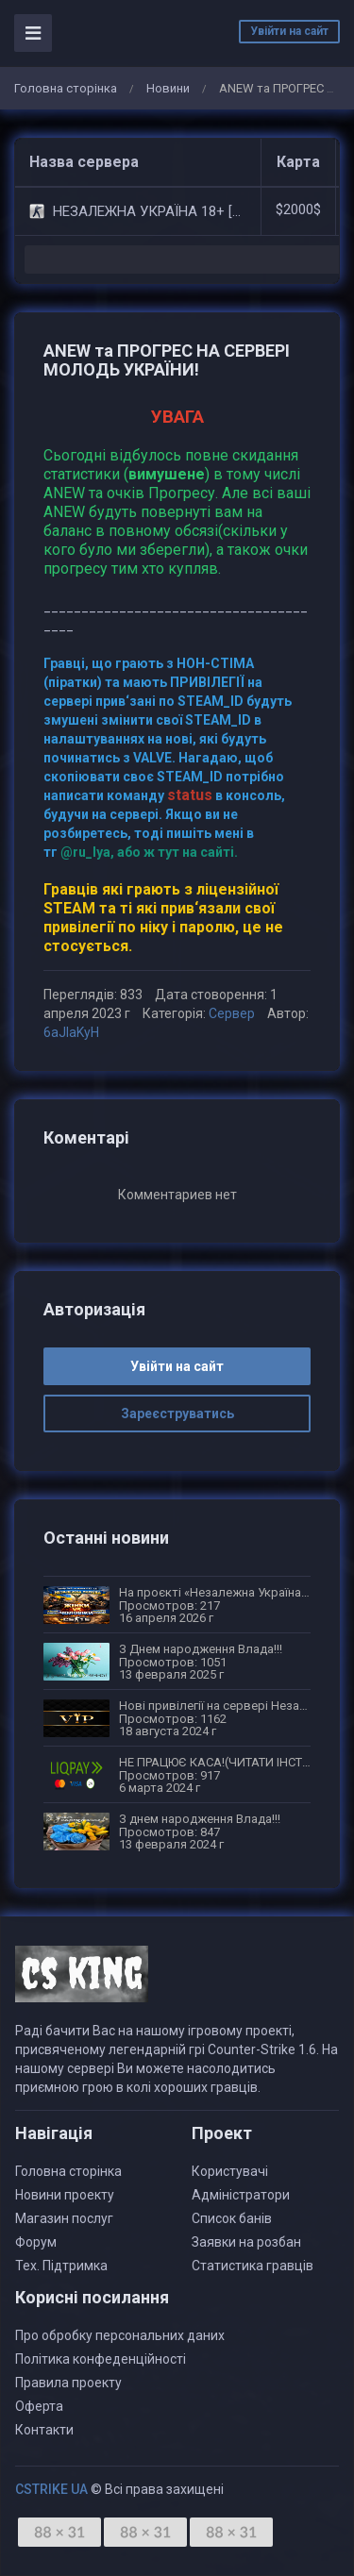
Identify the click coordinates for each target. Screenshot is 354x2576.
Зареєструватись (177, 1413)
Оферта (39, 2406)
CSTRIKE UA (51, 2489)
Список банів (232, 2218)
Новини (168, 88)
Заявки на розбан (246, 2242)
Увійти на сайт (289, 31)
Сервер (232, 1013)
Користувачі (230, 2171)
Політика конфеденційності (100, 2359)
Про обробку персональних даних (120, 2335)
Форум (36, 2242)
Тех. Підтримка (61, 2265)
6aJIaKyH (71, 1032)
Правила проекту (68, 2382)
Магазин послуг (64, 2218)
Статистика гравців (252, 2265)
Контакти (44, 2429)
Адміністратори (241, 2194)
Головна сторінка (65, 88)
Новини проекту (64, 2194)
